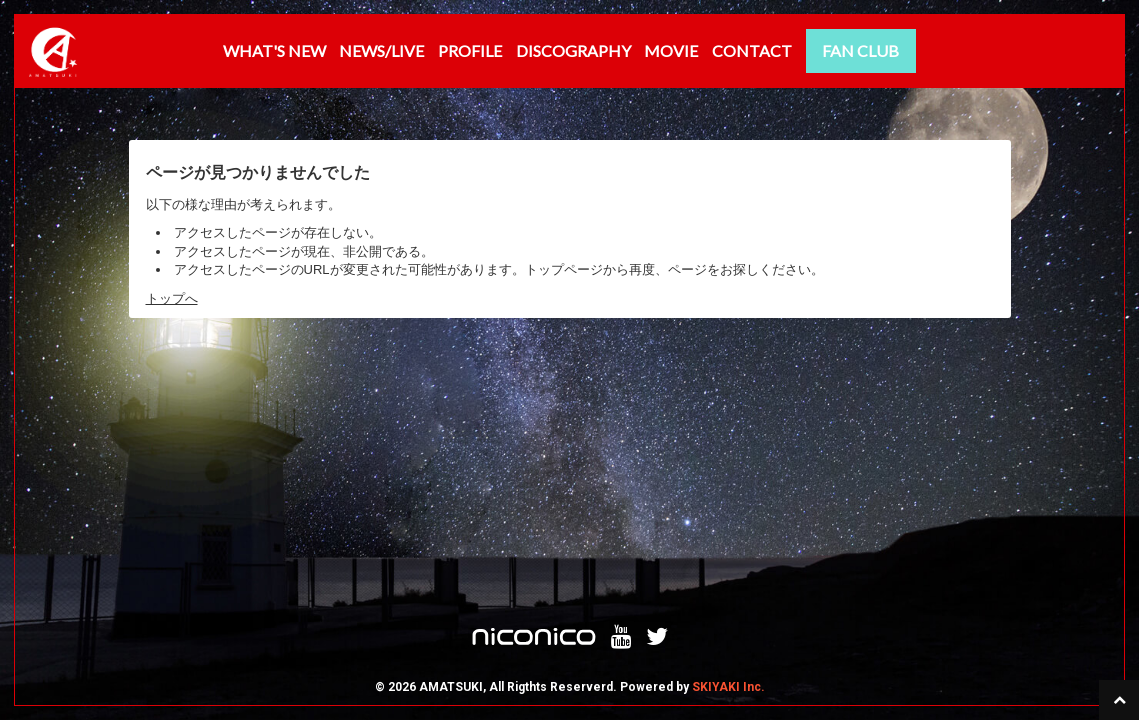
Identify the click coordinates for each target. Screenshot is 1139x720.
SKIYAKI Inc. (728, 450)
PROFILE (470, 50)
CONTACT (752, 50)
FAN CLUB (860, 50)
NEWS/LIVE (381, 50)
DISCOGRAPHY (573, 50)
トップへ (172, 298)
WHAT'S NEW (274, 50)
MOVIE (671, 50)
